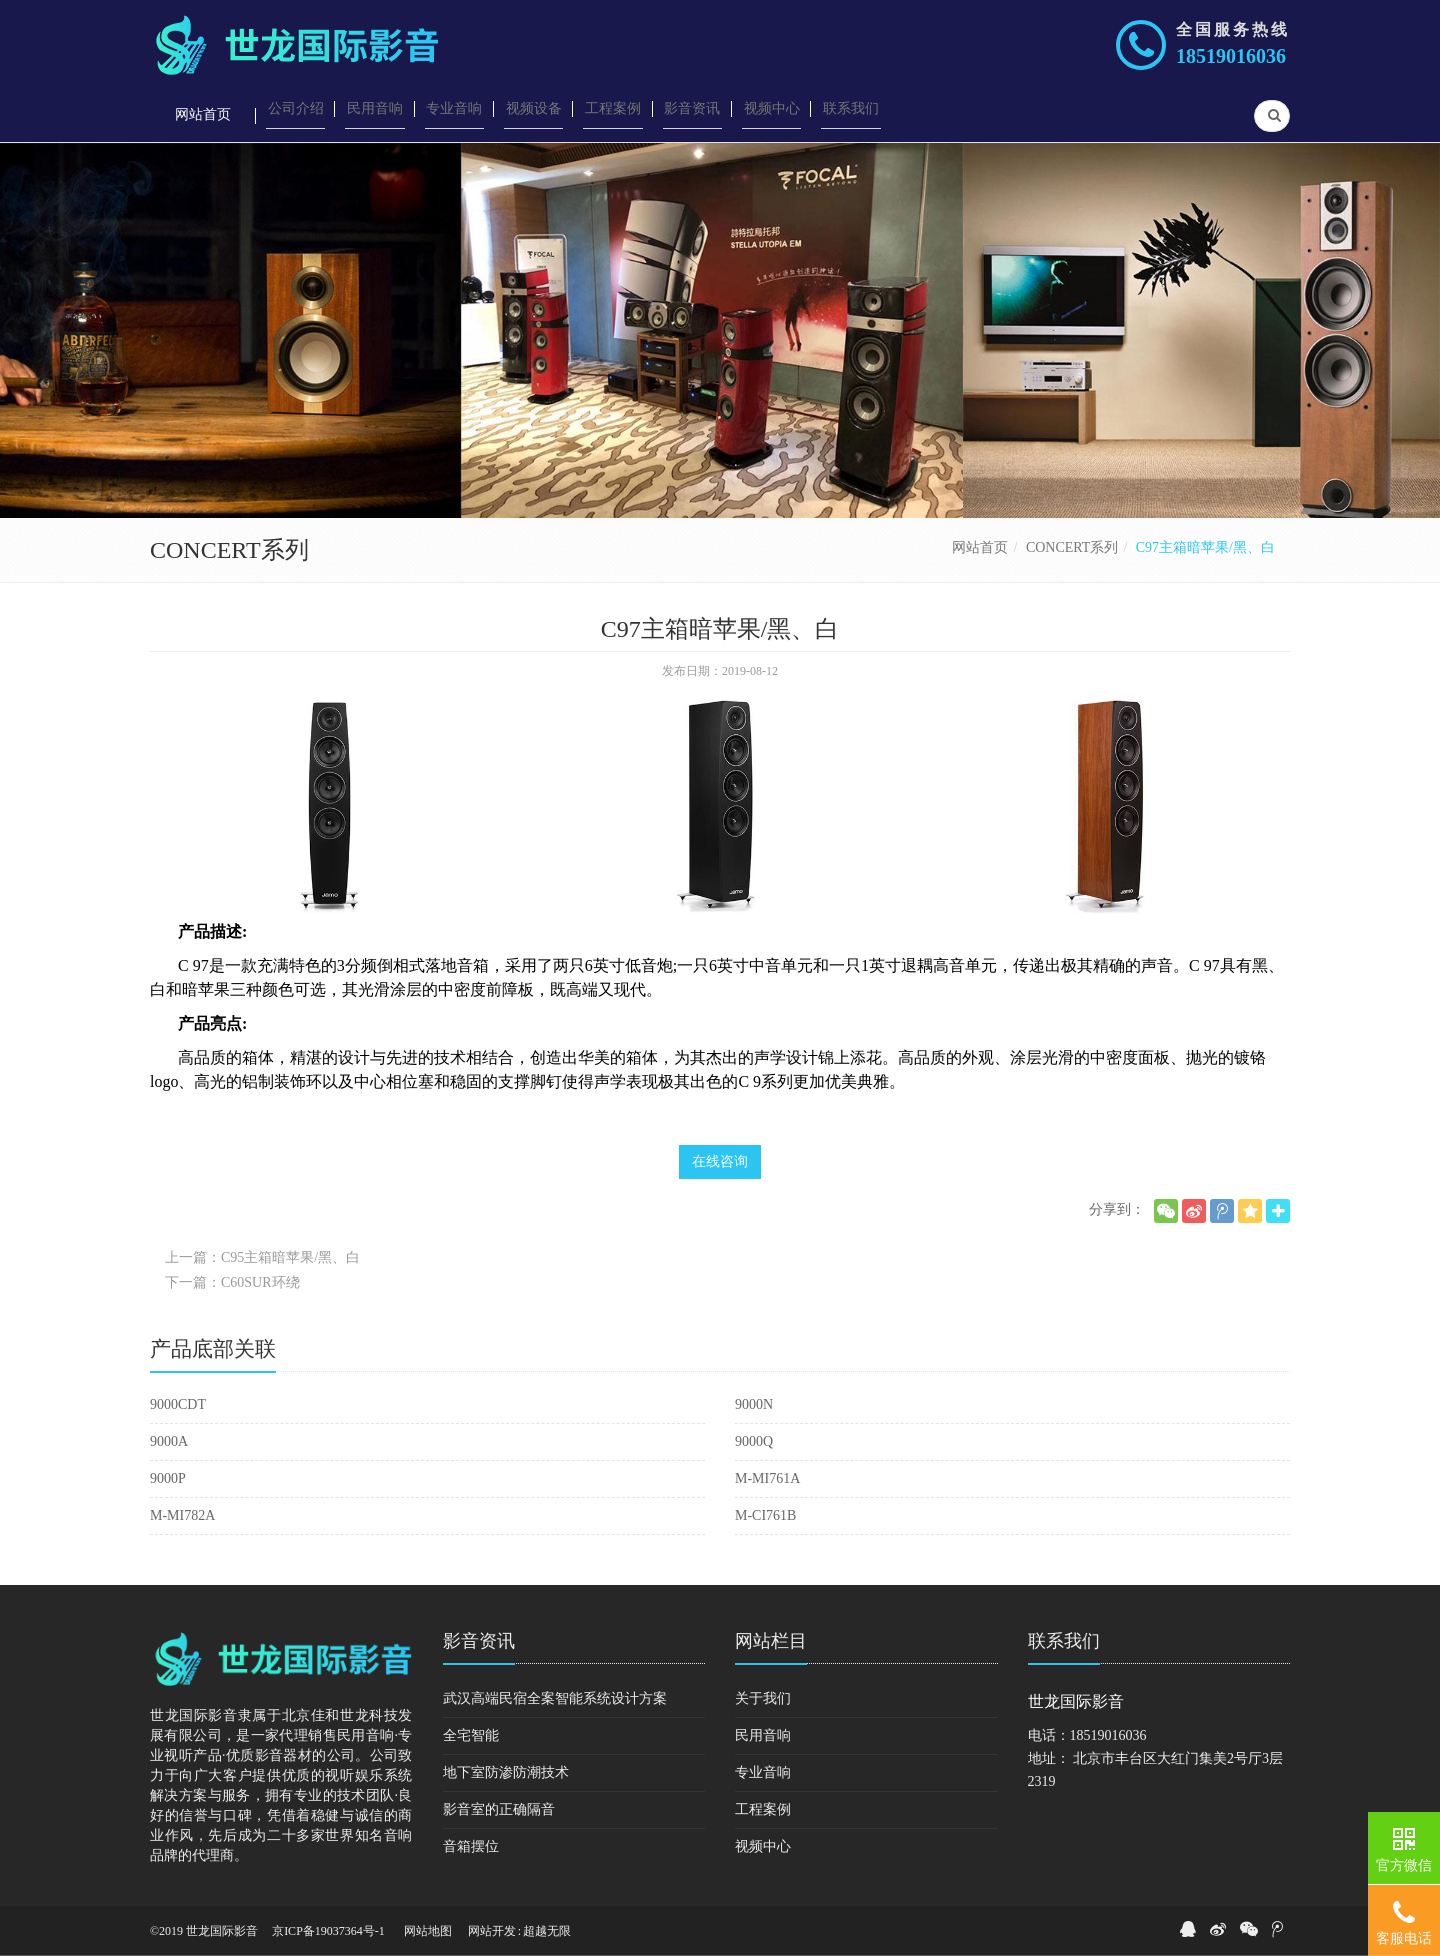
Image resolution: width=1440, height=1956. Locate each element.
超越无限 (547, 1931)
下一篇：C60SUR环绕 (232, 1282)
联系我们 (1064, 1641)
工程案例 (763, 1809)
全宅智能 (471, 1735)
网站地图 (428, 1931)
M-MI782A (182, 1515)
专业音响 (763, 1772)
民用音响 (763, 1735)
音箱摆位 (471, 1846)
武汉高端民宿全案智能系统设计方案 (555, 1698)
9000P (168, 1478)
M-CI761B (765, 1515)
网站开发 (492, 1931)
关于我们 (763, 1698)
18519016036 (1231, 56)
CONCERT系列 (1072, 547)
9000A (169, 1441)
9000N (754, 1404)
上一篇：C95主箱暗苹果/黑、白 (262, 1257)
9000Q (754, 1441)
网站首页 (980, 547)
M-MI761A (767, 1478)
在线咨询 (720, 1161)
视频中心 (763, 1846)
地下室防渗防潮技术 (506, 1772)
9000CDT (178, 1404)
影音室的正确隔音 (499, 1809)
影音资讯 (479, 1641)
